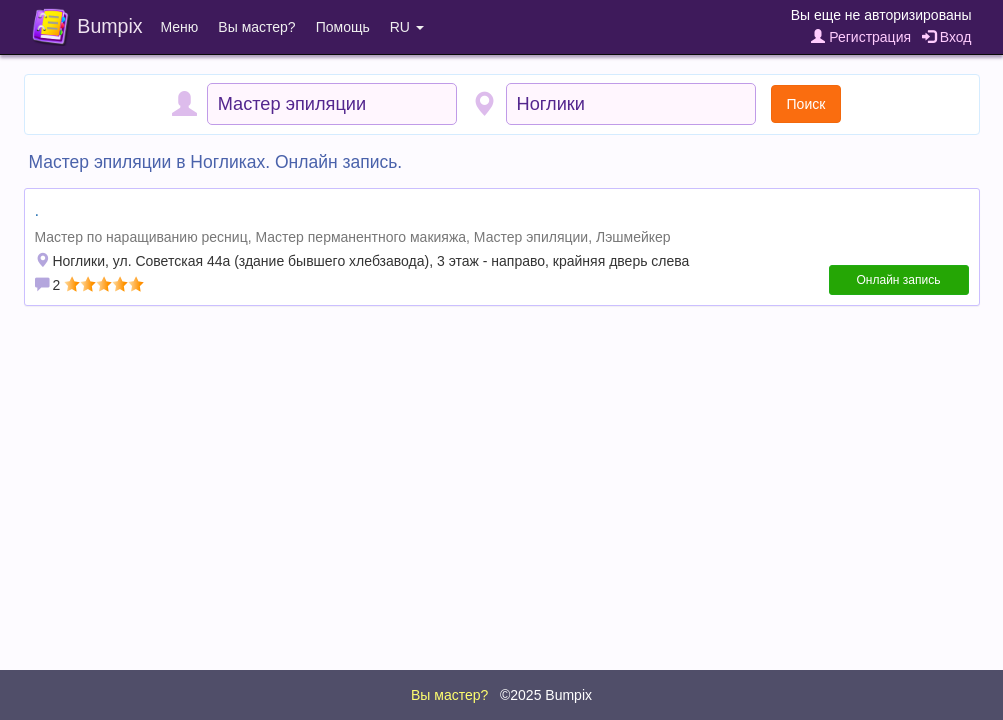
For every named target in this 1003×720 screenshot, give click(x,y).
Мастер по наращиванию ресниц (141, 237)
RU (407, 27)
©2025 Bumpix (546, 695)
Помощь (343, 27)
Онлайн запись (899, 280)
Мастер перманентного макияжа (360, 237)
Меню (180, 27)
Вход (947, 37)
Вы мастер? (256, 27)
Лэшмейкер (633, 237)
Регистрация (861, 37)
